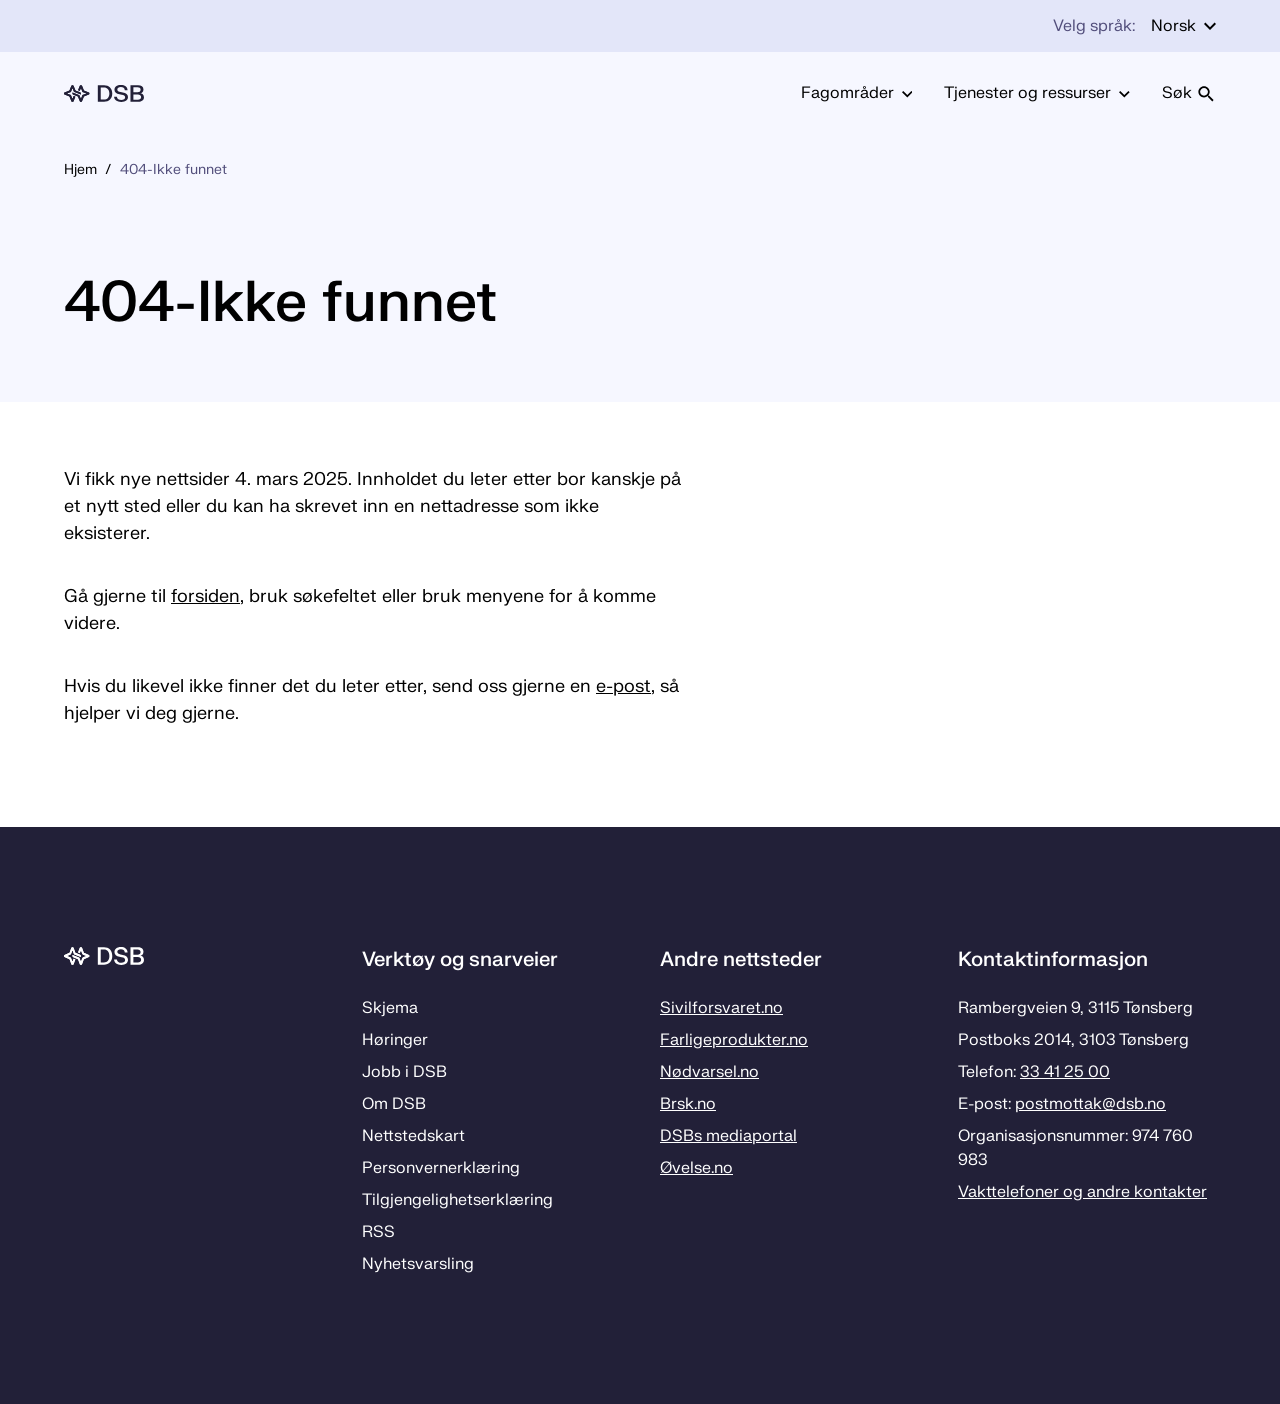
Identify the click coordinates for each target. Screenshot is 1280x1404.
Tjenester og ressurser (1037, 93)
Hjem (80, 169)
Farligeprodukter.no (734, 1040)
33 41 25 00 (1065, 1072)
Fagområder (857, 93)
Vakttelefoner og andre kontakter (1082, 1192)
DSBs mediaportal (728, 1136)
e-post (623, 686)
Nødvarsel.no (709, 1072)
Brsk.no (688, 1104)
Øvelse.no (696, 1168)
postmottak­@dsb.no (1090, 1104)
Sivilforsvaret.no (721, 1008)
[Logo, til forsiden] (104, 93)
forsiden (205, 596)
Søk (1189, 93)
